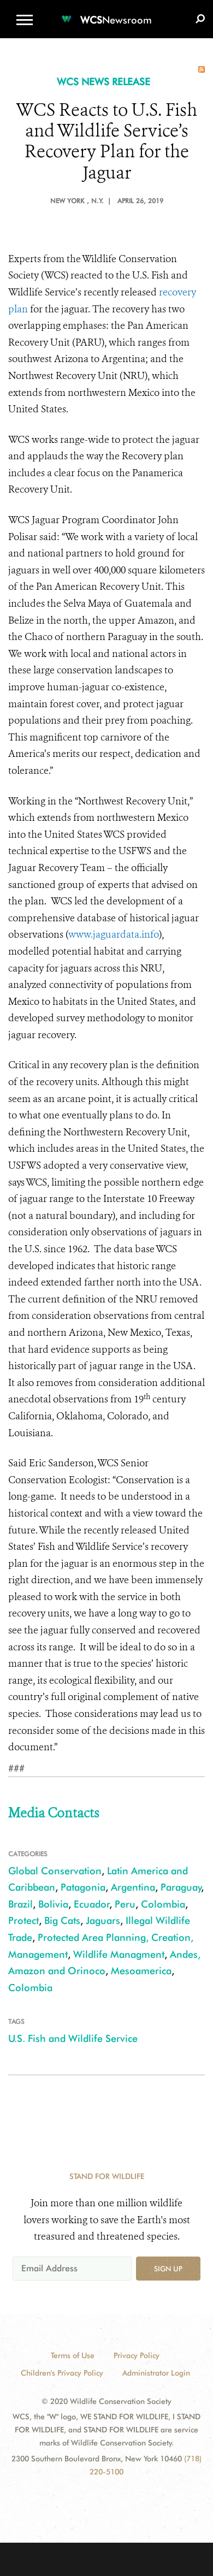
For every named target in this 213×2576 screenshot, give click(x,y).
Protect (23, 1920)
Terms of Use (72, 2355)
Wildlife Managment (118, 1954)
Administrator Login (156, 2372)
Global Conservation (55, 1870)
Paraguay (181, 1887)
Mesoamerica (141, 1970)
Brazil (20, 1904)
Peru (125, 1904)
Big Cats (62, 1920)
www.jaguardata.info (113, 934)
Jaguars (103, 1920)
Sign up (168, 2268)
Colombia (163, 1904)
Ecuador (92, 1904)
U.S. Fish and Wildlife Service (73, 2038)
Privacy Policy (136, 2355)
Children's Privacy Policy (62, 2372)
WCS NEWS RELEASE (103, 81)
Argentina (133, 1887)
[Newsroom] (106, 13)
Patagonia (83, 1887)
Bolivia (53, 1904)
